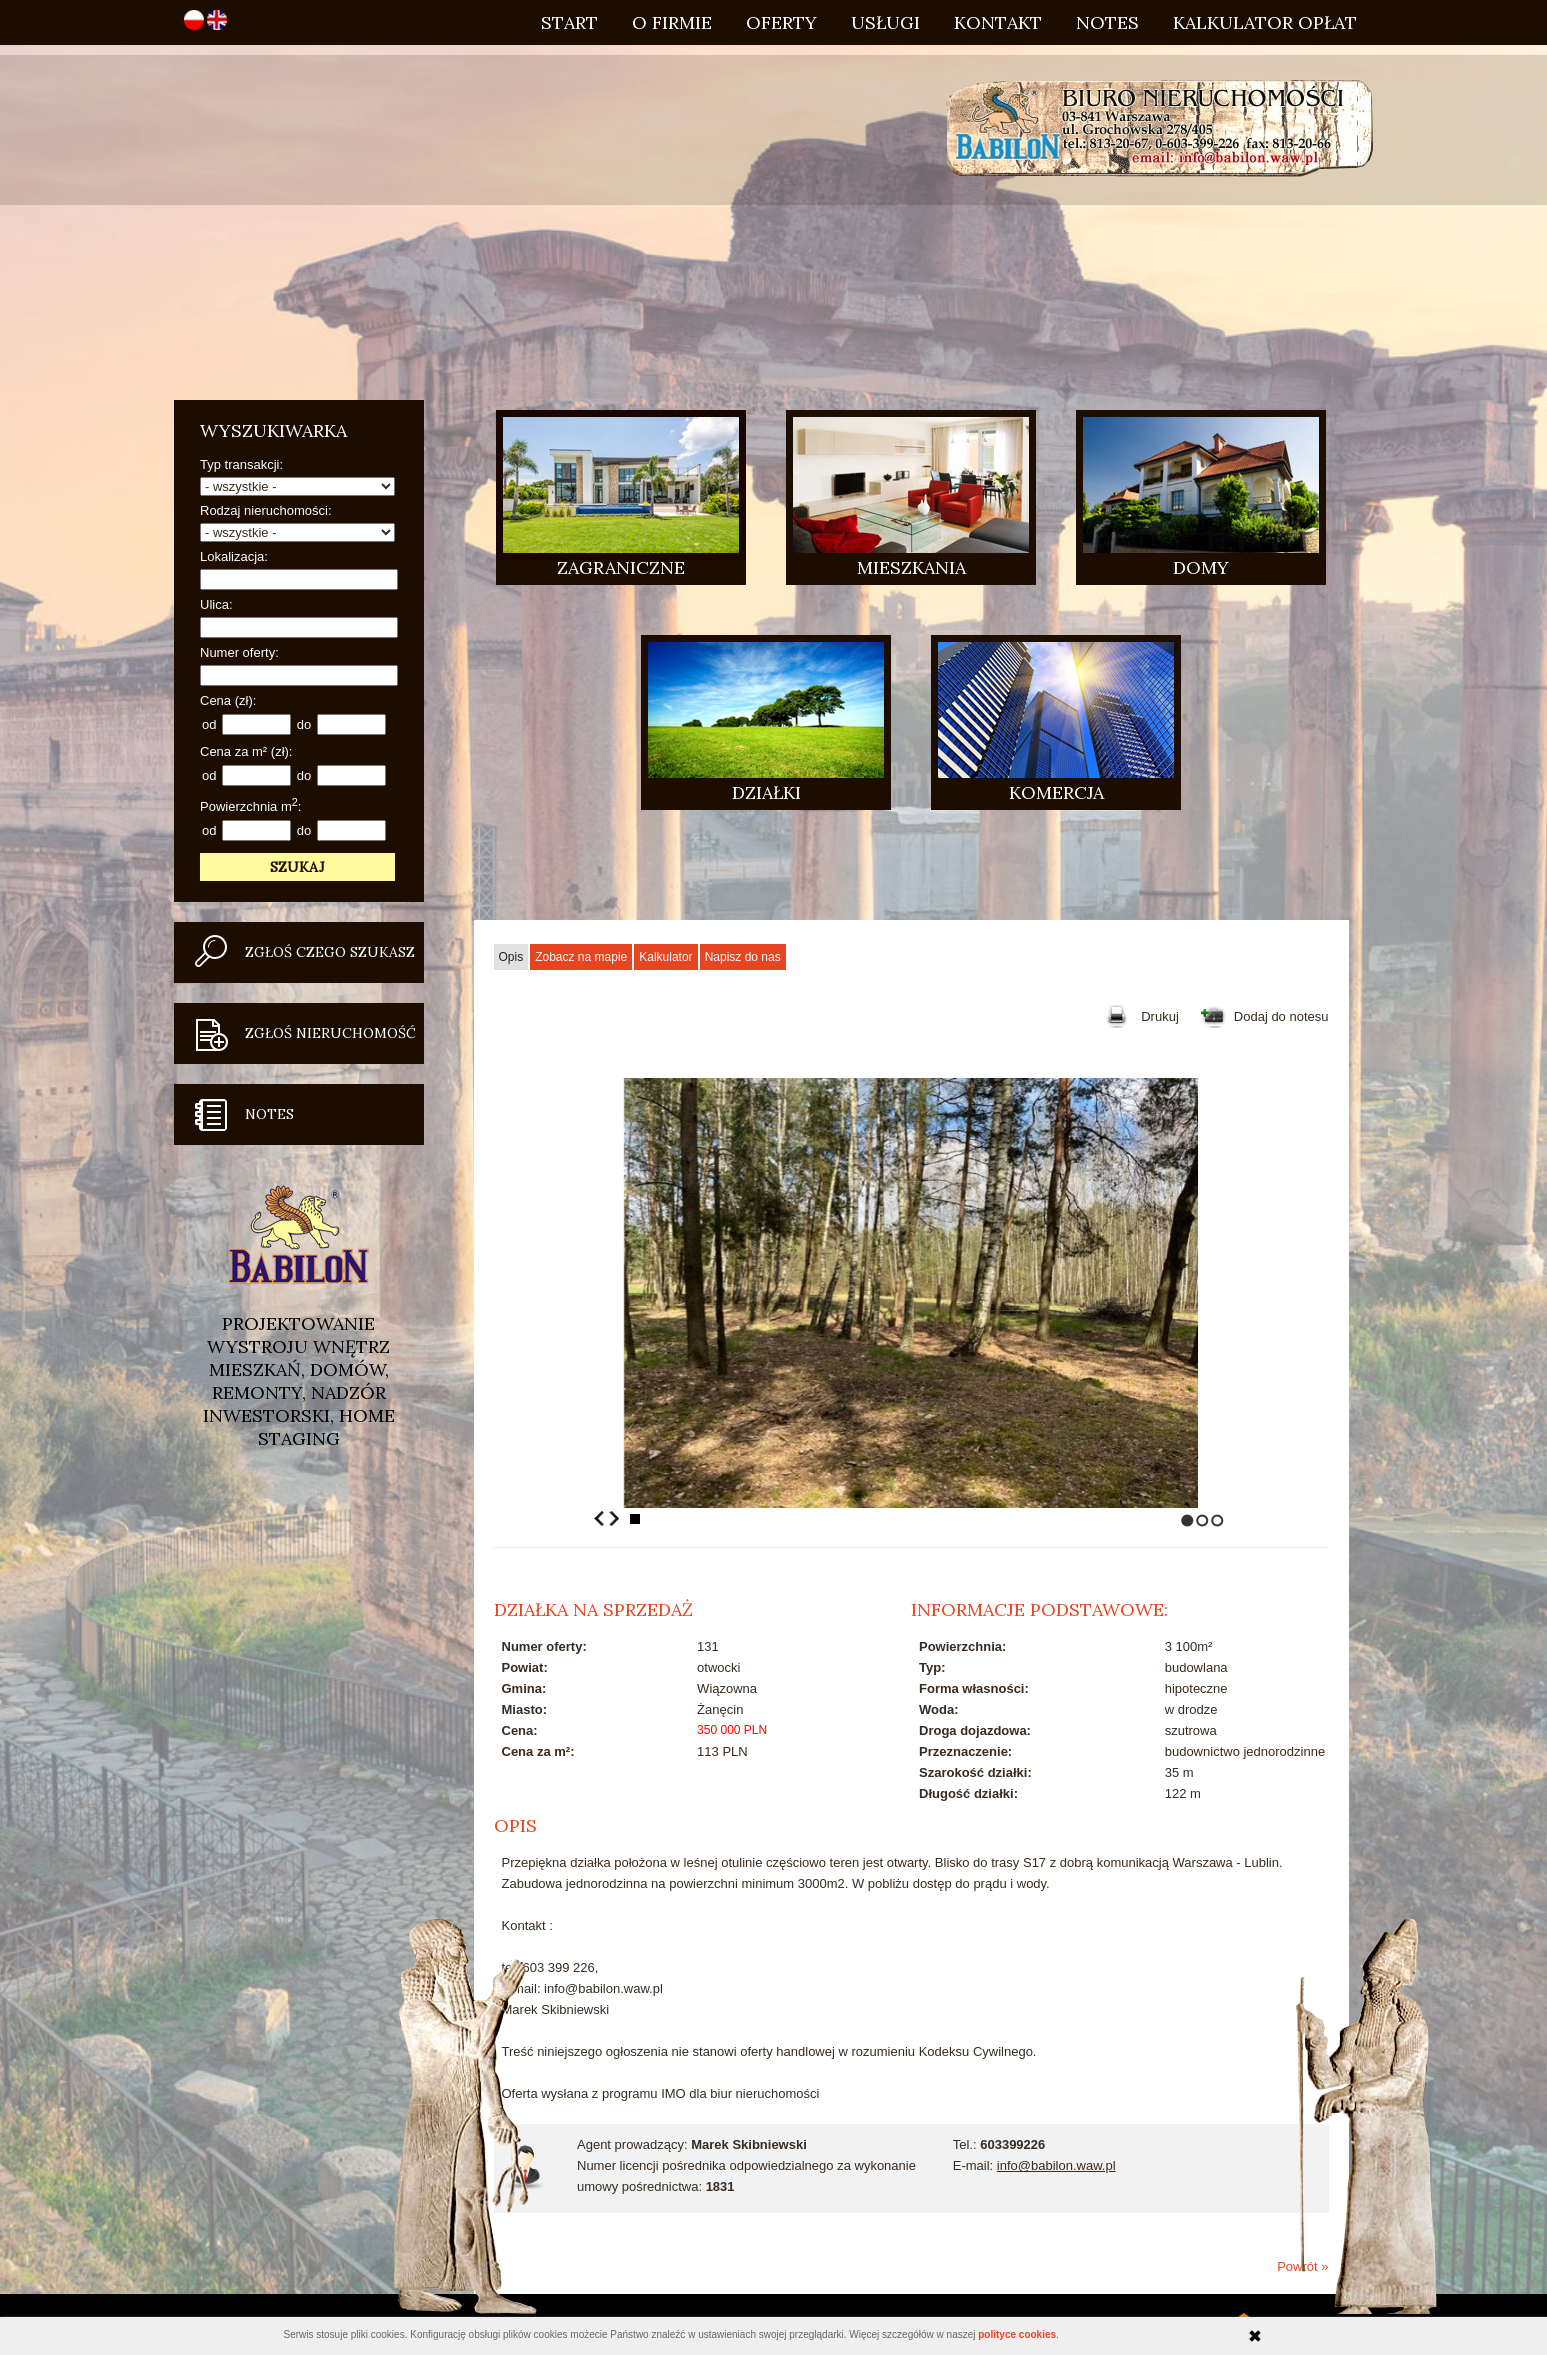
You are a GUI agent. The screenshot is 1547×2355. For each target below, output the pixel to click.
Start (569, 22)
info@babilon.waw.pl (1056, 2165)
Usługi (885, 22)
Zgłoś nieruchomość (330, 1033)
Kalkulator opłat (1265, 22)
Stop (634, 1518)
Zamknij (1255, 2336)
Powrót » (1302, 2266)
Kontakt (998, 22)
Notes (1107, 22)
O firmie (672, 22)
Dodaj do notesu (1281, 1016)
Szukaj (297, 867)
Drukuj (1160, 1016)
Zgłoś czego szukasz (330, 952)
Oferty (781, 22)
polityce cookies (1017, 2334)
